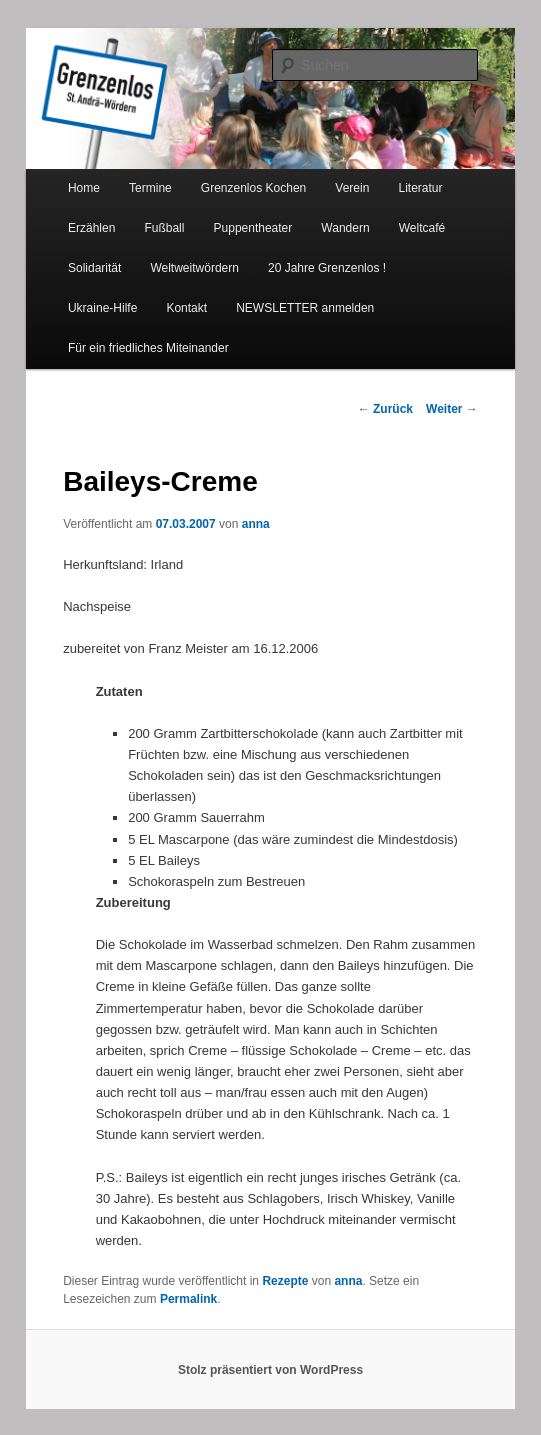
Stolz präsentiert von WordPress (270, 1370)
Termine (150, 188)
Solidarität (94, 268)
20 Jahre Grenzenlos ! (327, 268)
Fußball (164, 228)
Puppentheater (253, 228)
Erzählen (91, 228)
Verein (352, 188)
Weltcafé (422, 228)
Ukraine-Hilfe (102, 308)
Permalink (188, 1299)
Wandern (345, 228)
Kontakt (186, 308)
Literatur (420, 188)
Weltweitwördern (194, 268)
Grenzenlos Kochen (253, 188)
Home (84, 188)
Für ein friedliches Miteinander (148, 348)
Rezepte (285, 1281)
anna (256, 524)
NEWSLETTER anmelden (305, 308)
